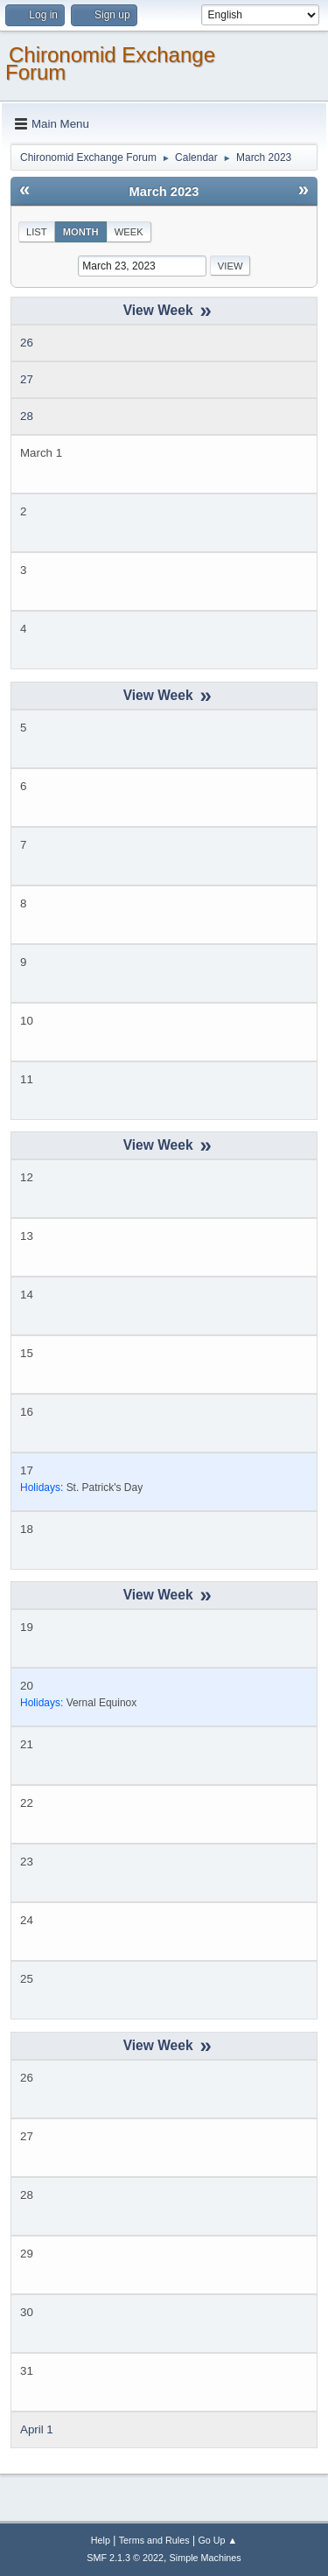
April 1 (36, 2429)
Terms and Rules (154, 2540)
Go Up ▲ (217, 2540)
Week (129, 232)
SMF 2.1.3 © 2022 (125, 2557)
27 (26, 379)
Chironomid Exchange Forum (110, 63)
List (36, 232)
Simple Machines (205, 2557)
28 (26, 416)
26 (26, 342)
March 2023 (164, 192)
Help (100, 2540)
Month (81, 232)
